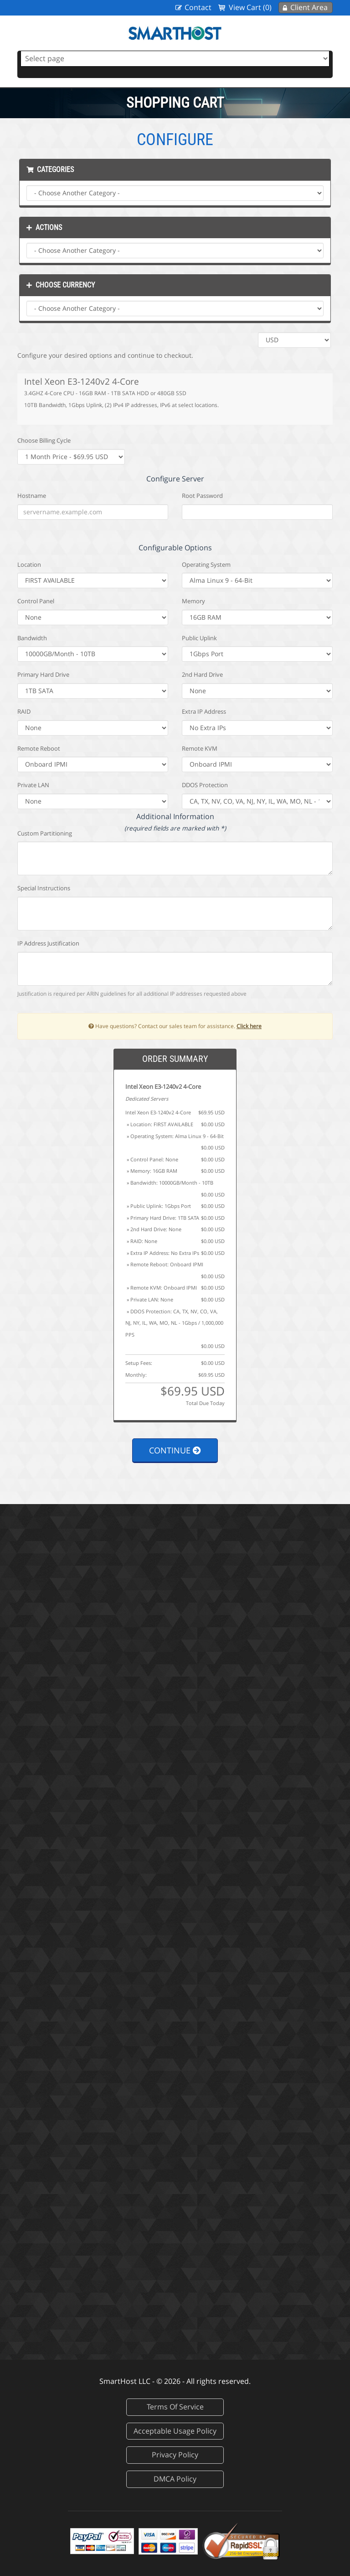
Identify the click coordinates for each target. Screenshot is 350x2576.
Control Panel (35, 601)
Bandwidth (32, 638)
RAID (24, 711)
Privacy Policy (175, 2455)
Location (29, 564)
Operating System (206, 564)
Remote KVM (199, 748)
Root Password (202, 495)
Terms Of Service (175, 2407)
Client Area (309, 7)
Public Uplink (199, 638)
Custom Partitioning (44, 833)
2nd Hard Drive (202, 674)
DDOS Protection (205, 785)
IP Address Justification (48, 943)
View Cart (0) (250, 7)
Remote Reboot (38, 748)
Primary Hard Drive (43, 674)
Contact (198, 7)
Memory (193, 601)
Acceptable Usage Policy (175, 2431)
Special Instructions (43, 888)
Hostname (31, 495)
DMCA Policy (175, 2479)
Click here (249, 1025)
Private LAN (33, 785)
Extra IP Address (204, 711)
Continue (175, 1450)
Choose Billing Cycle (44, 440)
